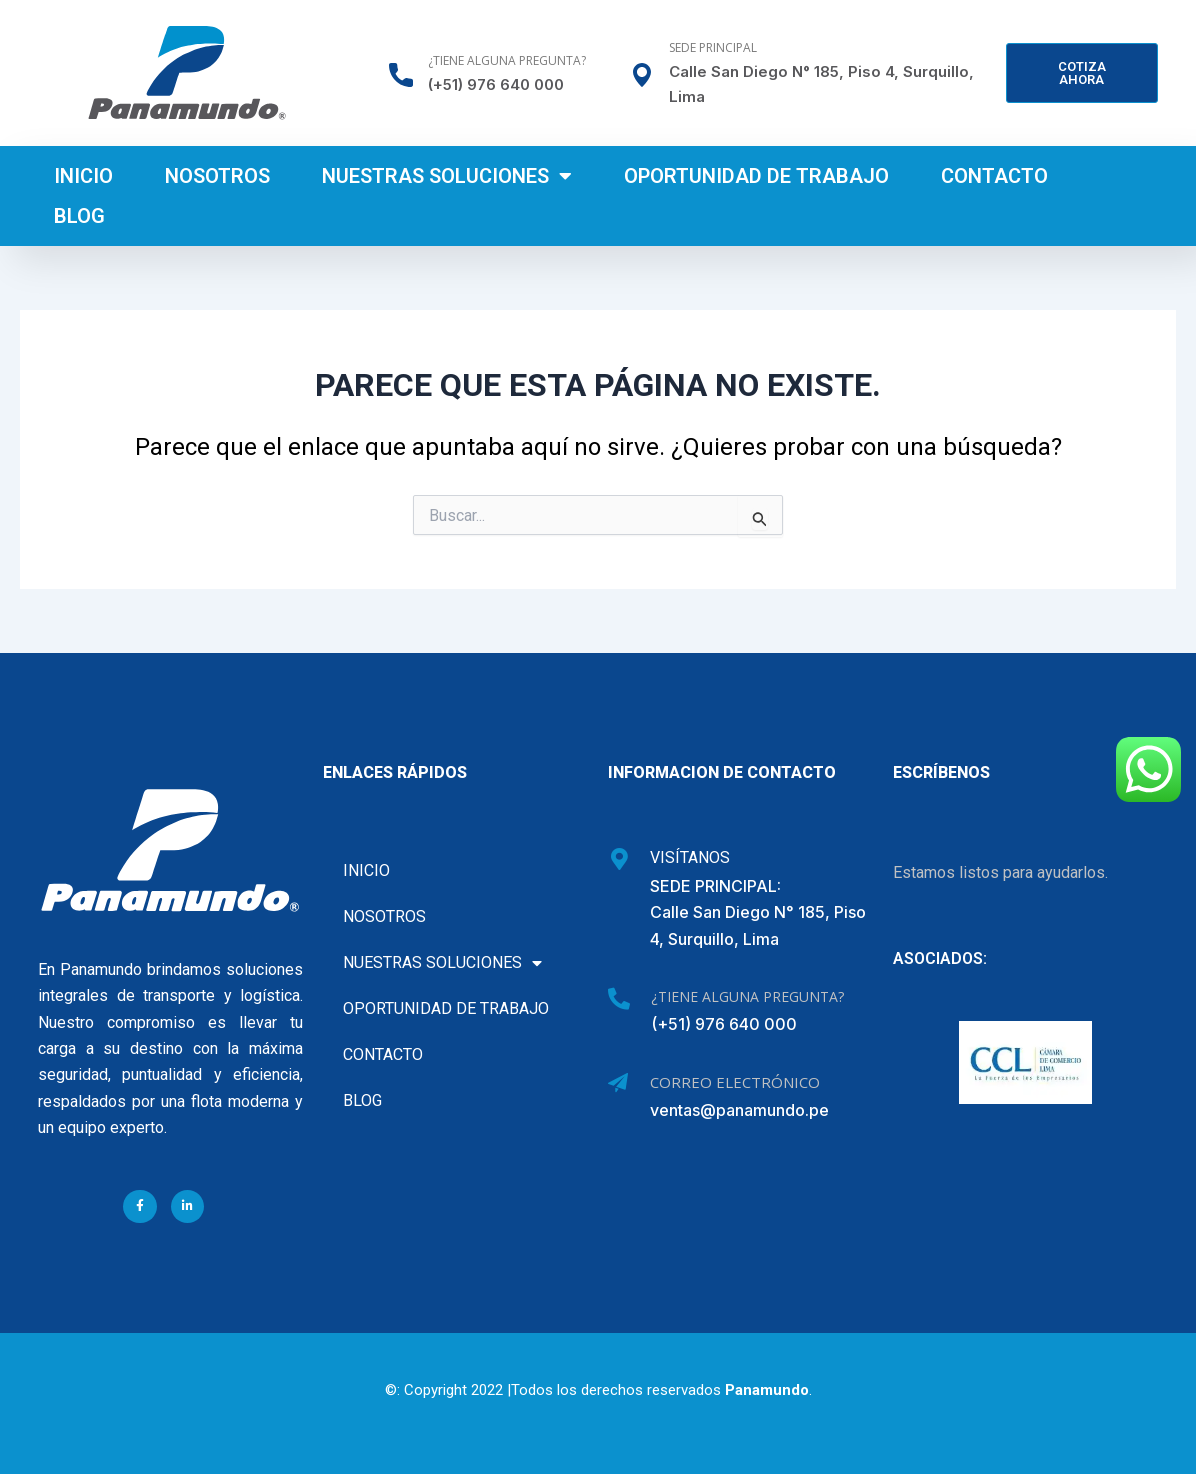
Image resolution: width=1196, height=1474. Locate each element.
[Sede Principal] (642, 75)
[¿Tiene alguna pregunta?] (401, 75)
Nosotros (217, 176)
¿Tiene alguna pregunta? (507, 60)
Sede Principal (713, 47)
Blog (79, 216)
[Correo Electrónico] (618, 1083)
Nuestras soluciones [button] (447, 176)
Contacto (994, 176)
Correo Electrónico (735, 1082)
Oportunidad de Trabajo (756, 176)
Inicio (83, 176)
